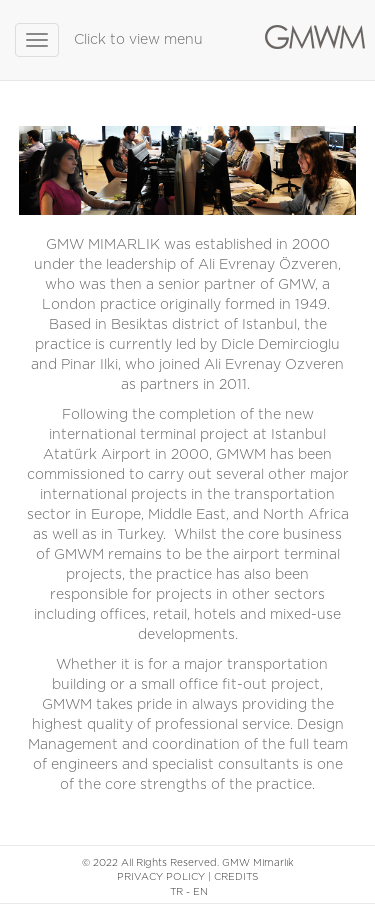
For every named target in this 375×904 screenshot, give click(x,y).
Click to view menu (138, 40)
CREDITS (236, 877)
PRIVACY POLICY (161, 877)
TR (176, 892)
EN (200, 892)
